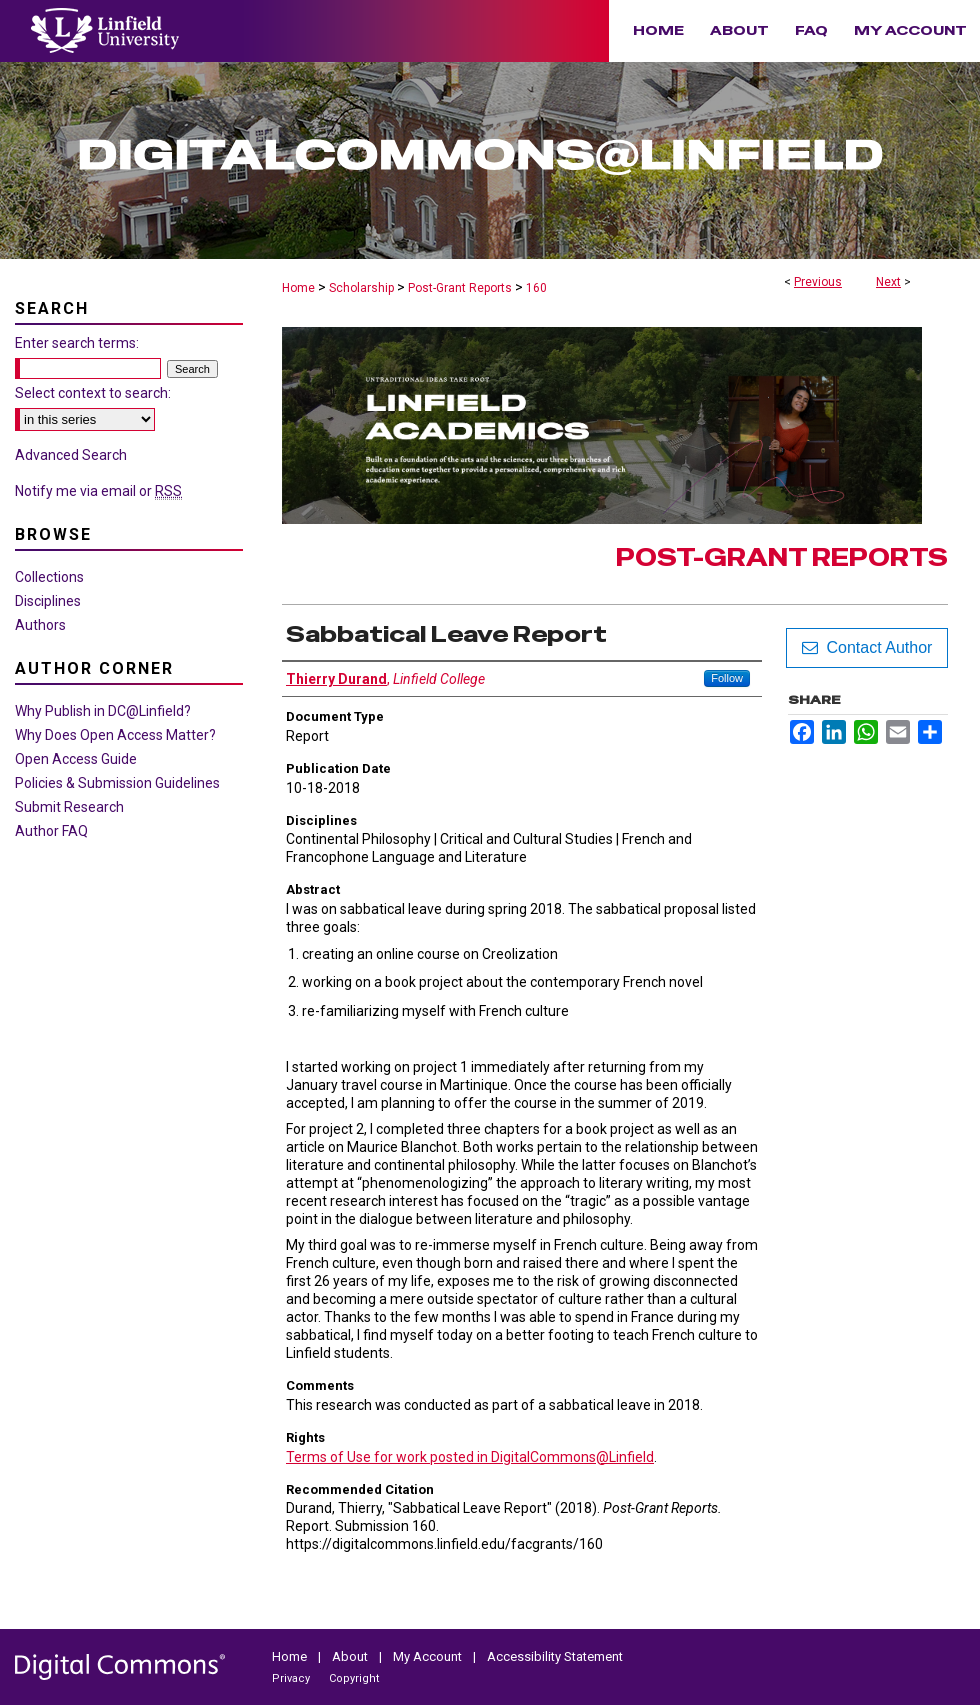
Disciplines (48, 601)
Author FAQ (51, 831)
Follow (727, 678)
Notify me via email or (98, 491)
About (351, 1656)
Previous (818, 282)
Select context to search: (93, 393)
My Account (429, 1656)
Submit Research (69, 807)
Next (888, 282)
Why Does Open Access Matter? (115, 735)
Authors (40, 625)
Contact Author (867, 647)
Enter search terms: (77, 343)
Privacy (292, 1678)
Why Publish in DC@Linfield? (103, 711)
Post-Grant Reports (460, 288)
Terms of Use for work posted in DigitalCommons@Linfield (470, 1457)
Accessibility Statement (555, 1656)
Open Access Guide (76, 759)
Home (298, 288)
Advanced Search (71, 455)
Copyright (354, 1678)
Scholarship (361, 288)
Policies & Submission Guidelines (117, 783)
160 (536, 288)
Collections (49, 577)
